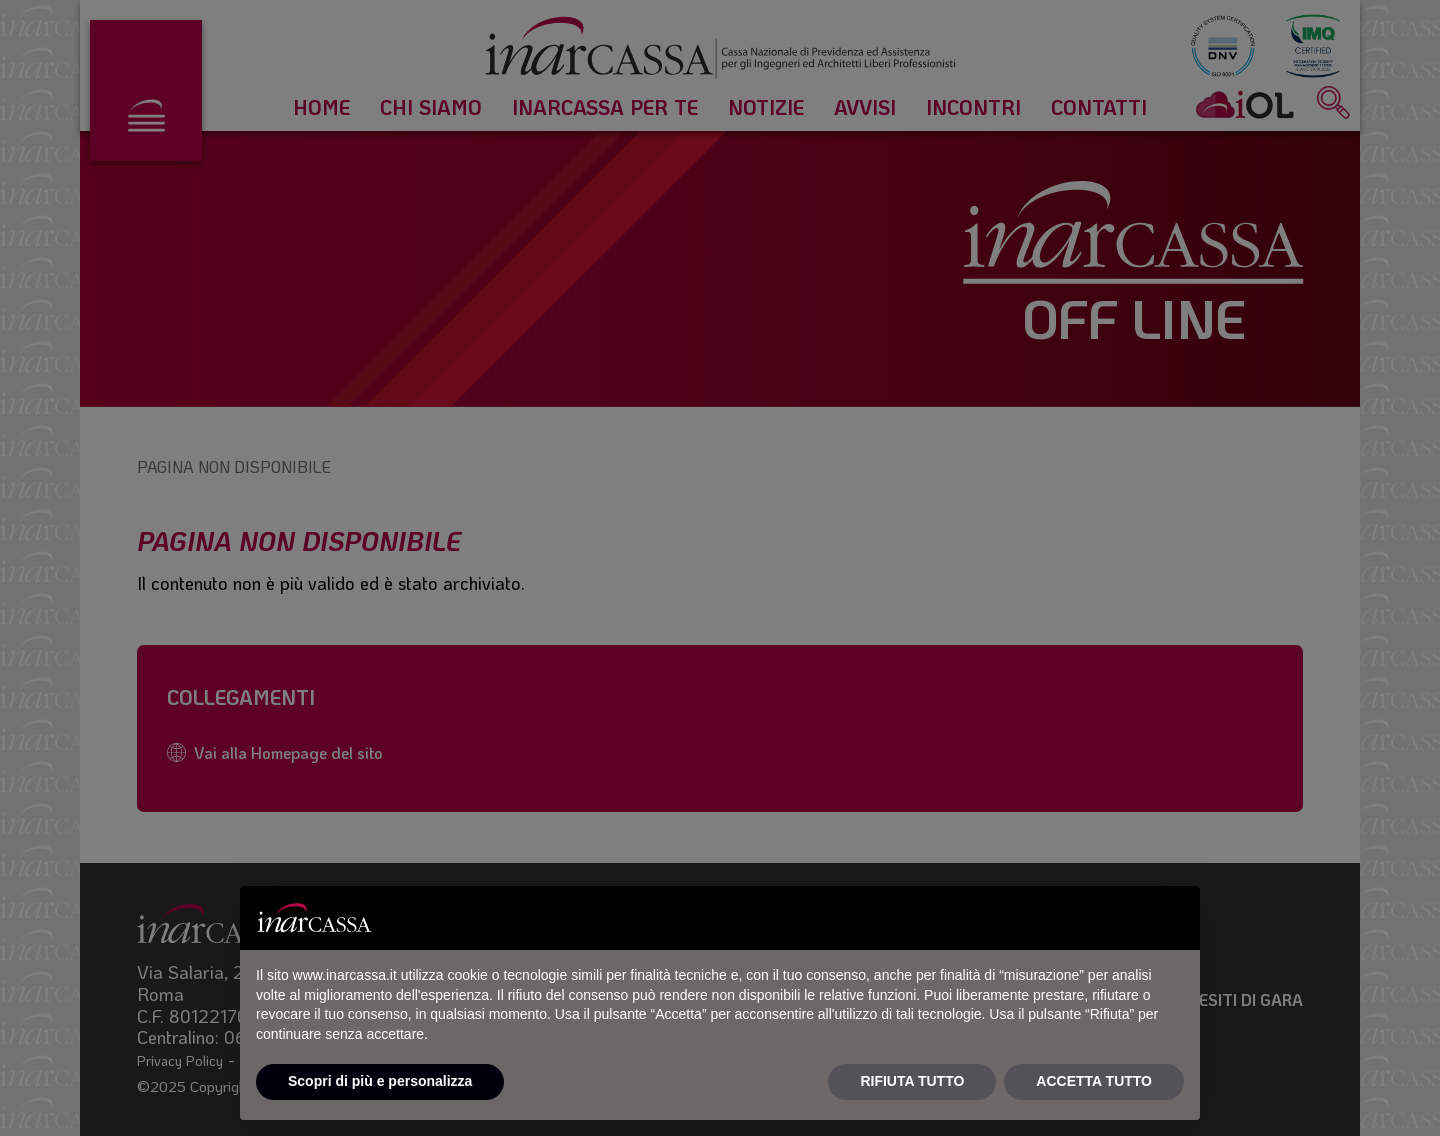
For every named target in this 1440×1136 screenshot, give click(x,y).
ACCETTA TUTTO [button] (1094, 1081)
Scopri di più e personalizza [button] (380, 1081)
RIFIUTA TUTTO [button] (912, 1081)
